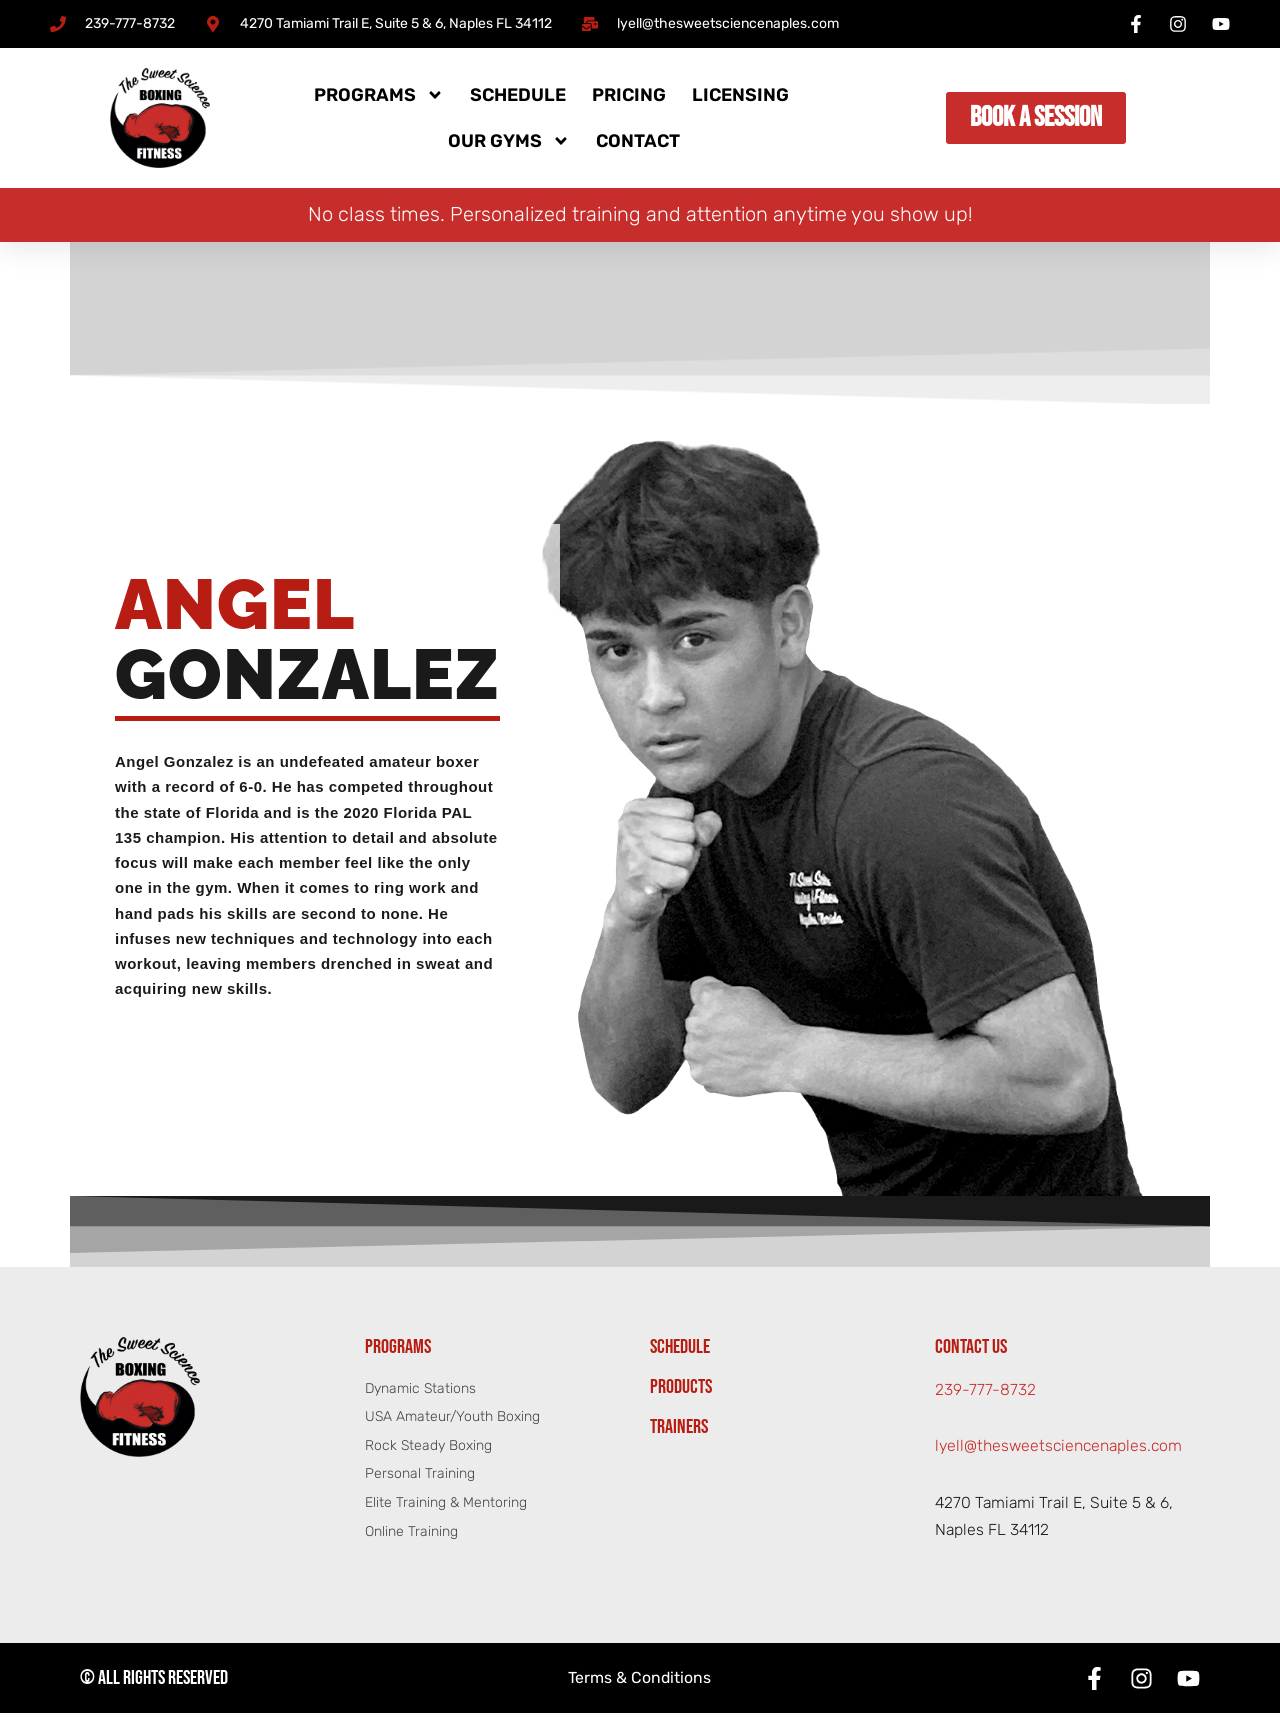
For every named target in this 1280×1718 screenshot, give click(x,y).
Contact (638, 141)
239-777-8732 (985, 1393)
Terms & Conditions (640, 1683)
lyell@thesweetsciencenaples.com (1061, 1450)
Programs (379, 95)
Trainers (679, 1430)
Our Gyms (509, 141)
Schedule (518, 95)
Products (681, 1390)
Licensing (740, 95)
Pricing (629, 95)
